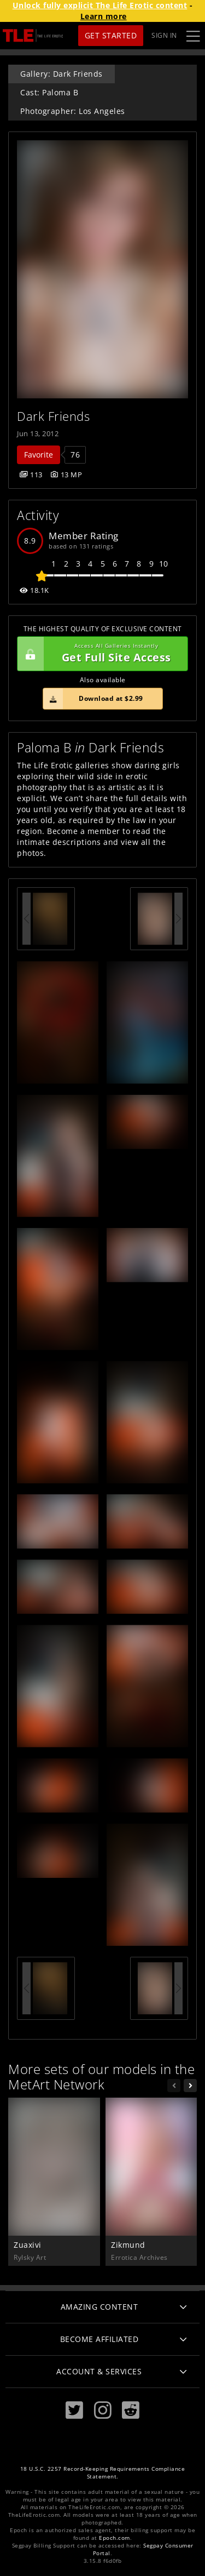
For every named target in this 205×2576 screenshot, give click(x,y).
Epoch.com (114, 2537)
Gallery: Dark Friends (61, 73)
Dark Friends (53, 416)
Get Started (111, 35)
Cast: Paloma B (49, 92)
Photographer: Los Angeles (72, 111)
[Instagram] (103, 2410)
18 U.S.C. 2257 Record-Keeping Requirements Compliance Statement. (102, 2472)
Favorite (38, 454)
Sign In (164, 35)
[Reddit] (130, 2410)
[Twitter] (74, 2410)
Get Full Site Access (99, 654)
